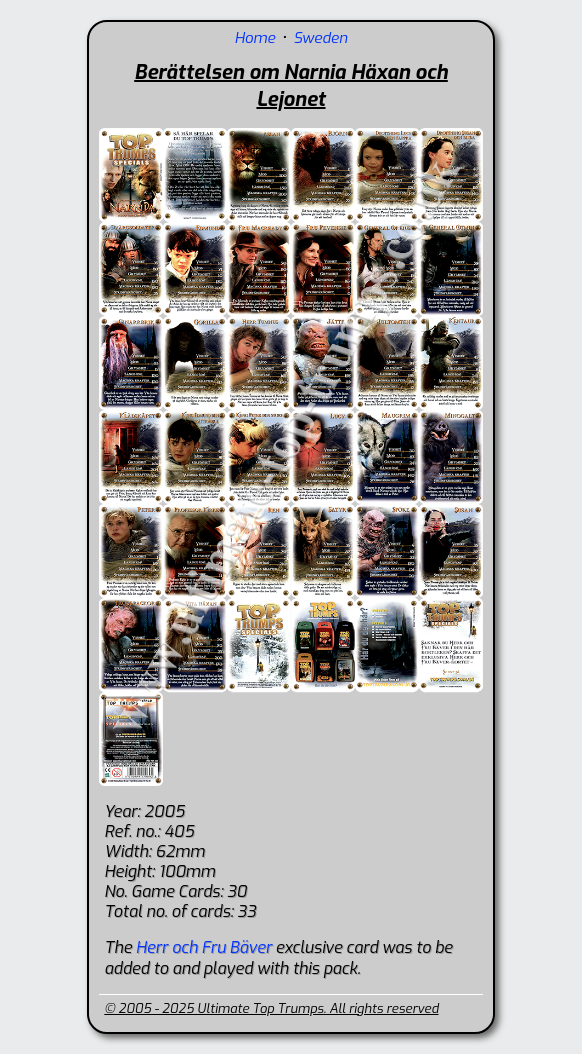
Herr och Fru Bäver (204, 947)
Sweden (320, 38)
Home (255, 38)
